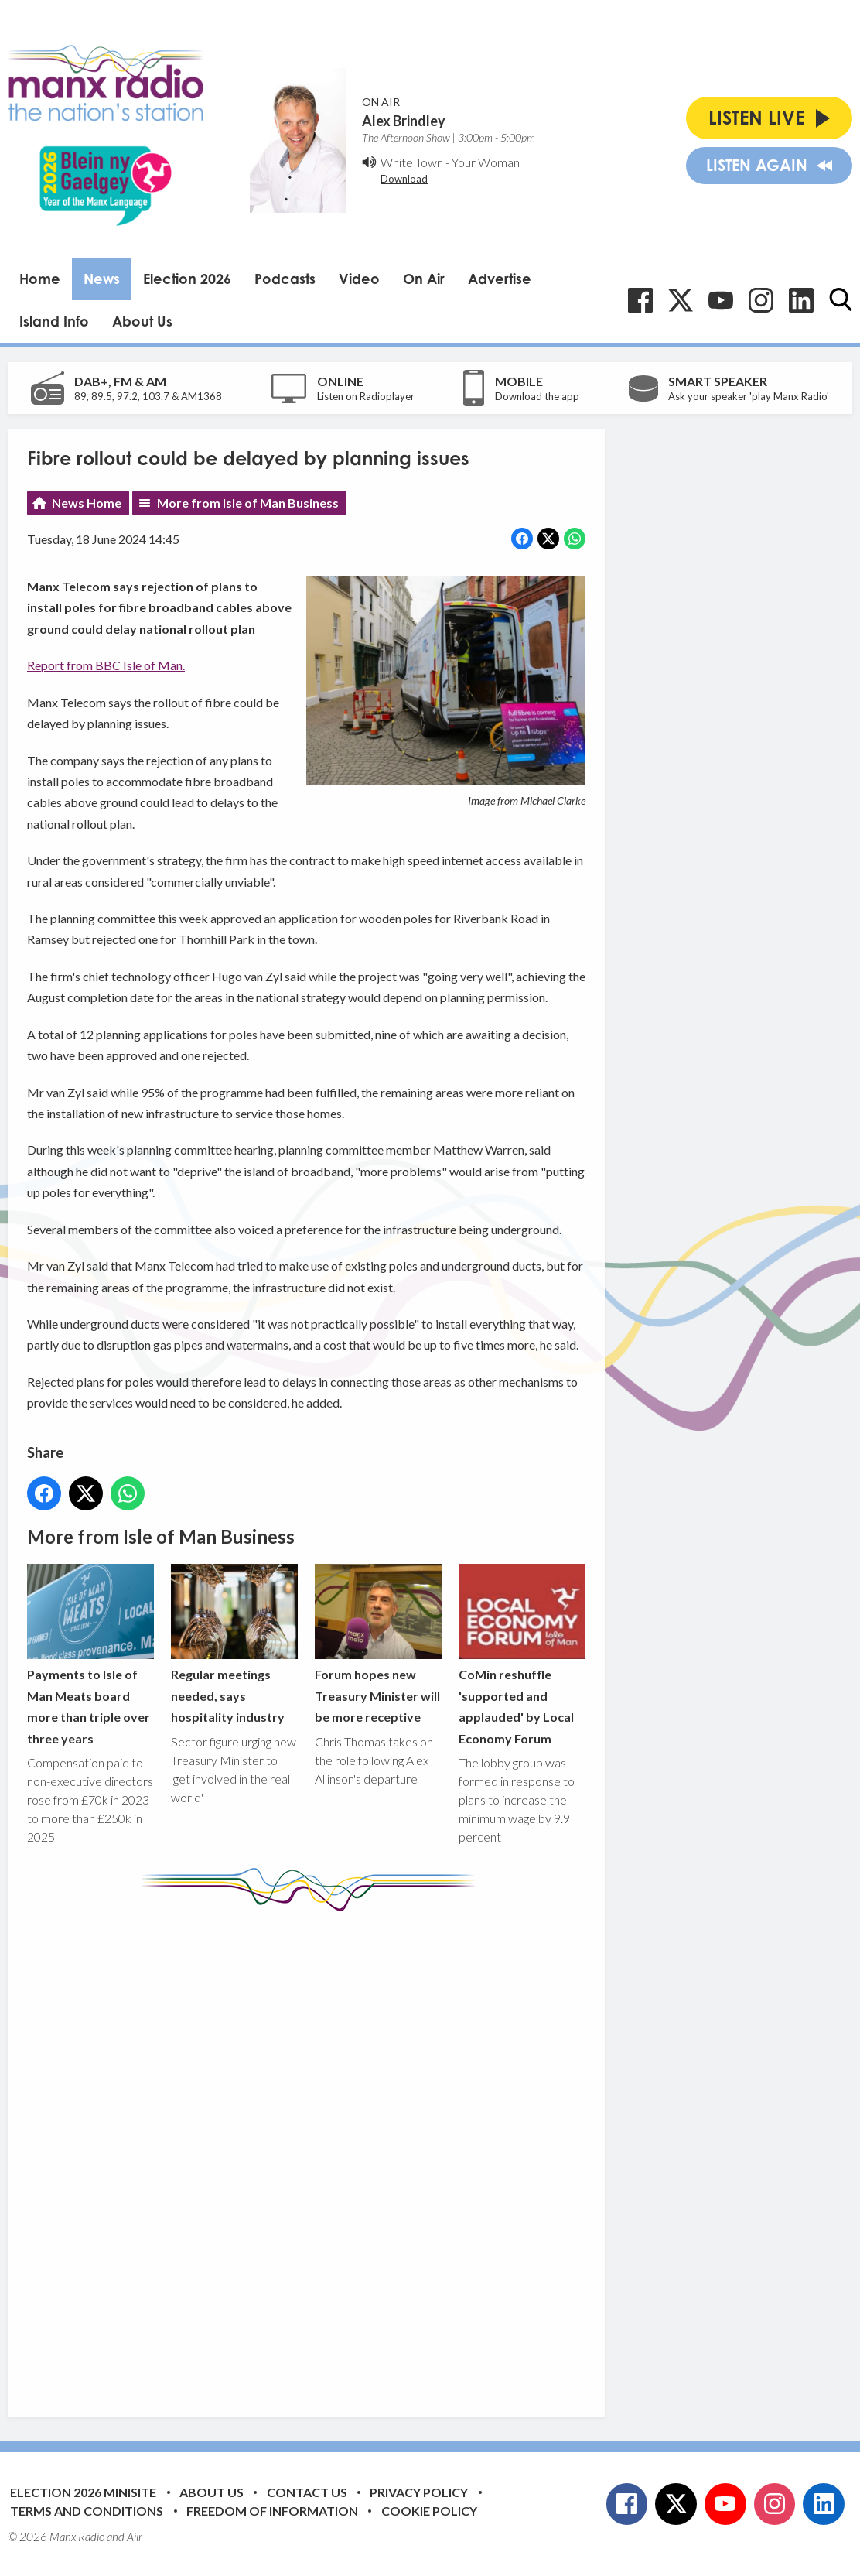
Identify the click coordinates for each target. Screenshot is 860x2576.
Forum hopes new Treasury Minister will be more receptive (378, 1644)
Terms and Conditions (86, 2510)
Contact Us (307, 2492)
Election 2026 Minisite (83, 2492)
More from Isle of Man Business (248, 502)
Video (359, 278)
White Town (412, 162)
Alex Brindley (403, 120)
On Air (424, 278)
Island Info (54, 321)
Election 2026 (187, 278)
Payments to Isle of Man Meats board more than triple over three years (90, 1654)
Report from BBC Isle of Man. (106, 665)
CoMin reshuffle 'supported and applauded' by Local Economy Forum (522, 1654)
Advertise (499, 278)
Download (404, 179)
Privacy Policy (419, 2492)
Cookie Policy (429, 2510)
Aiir (134, 2537)
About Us (142, 321)
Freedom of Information (272, 2510)
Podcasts (285, 278)
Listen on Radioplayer (366, 396)
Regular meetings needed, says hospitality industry (234, 1644)
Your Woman (486, 162)
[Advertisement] (317, 2153)
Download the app (537, 396)
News (102, 278)
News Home (86, 502)
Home (39, 278)
